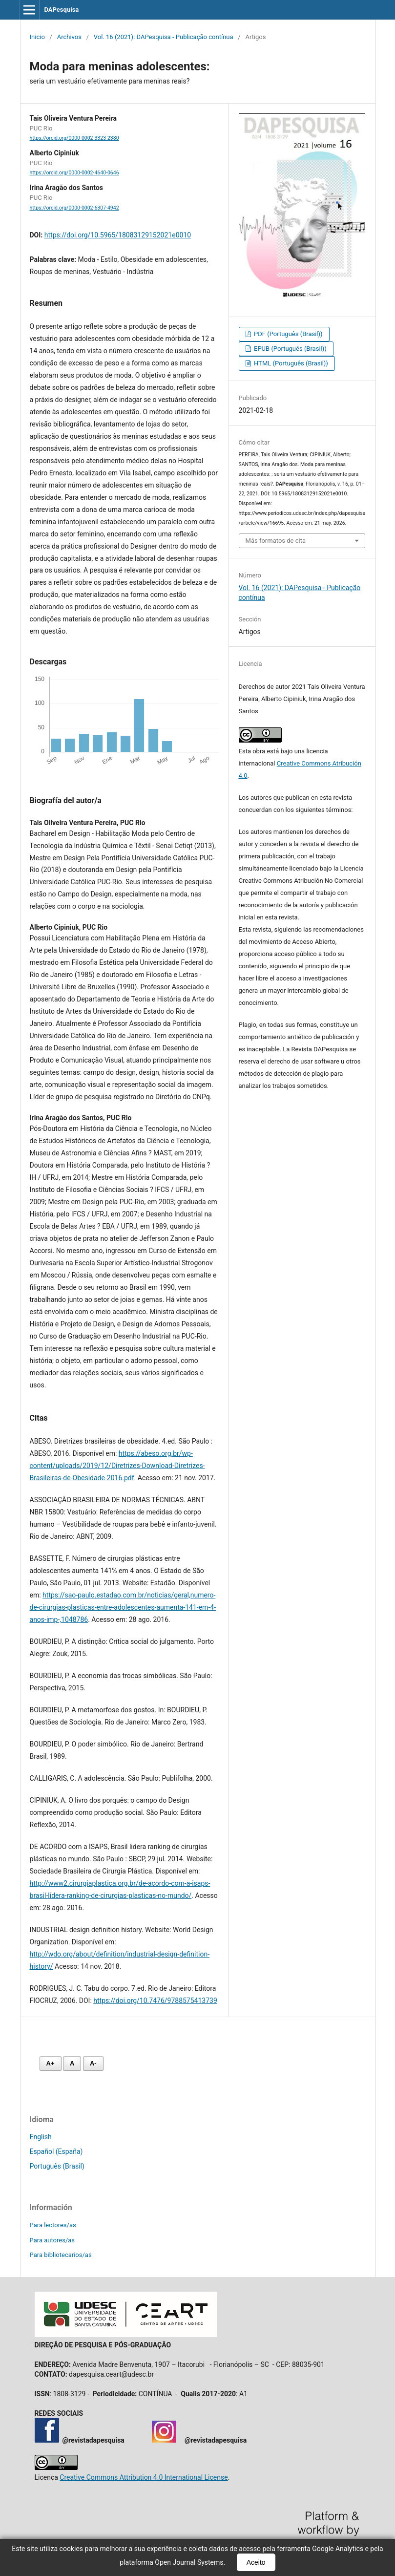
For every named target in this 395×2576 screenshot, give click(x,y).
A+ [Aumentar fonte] (50, 2063)
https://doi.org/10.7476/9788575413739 (155, 2000)
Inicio (37, 37)
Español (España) (56, 2151)
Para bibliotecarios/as (61, 2254)
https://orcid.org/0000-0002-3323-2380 (74, 138)
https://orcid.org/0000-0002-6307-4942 (74, 208)
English (41, 2137)
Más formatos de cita (276, 540)
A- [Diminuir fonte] (93, 2063)
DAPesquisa (61, 9)
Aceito (256, 2562)
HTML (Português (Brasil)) (290, 363)
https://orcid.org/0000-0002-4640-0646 (74, 173)
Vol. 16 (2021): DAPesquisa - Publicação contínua (163, 37)
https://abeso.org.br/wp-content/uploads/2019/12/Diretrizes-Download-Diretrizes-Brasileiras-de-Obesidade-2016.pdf (117, 1465)
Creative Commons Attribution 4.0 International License (144, 2477)
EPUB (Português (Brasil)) (289, 348)
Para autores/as (52, 2240)
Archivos (69, 37)
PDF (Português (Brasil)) (287, 334)
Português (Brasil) (57, 2166)
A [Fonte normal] (72, 2063)
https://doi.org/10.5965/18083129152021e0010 (117, 235)
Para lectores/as (53, 2225)
